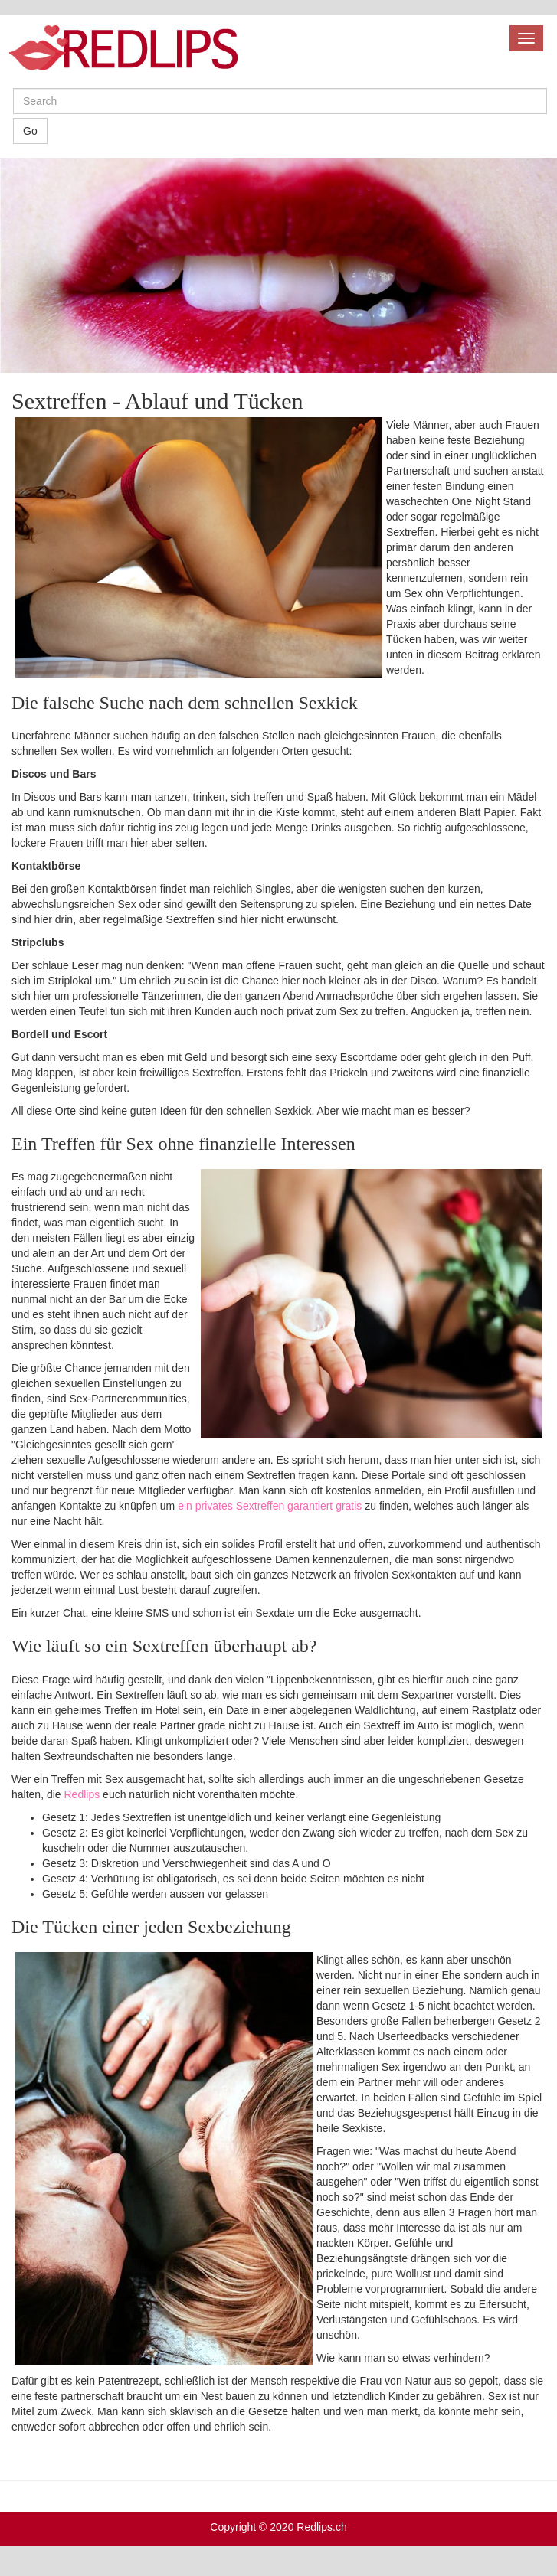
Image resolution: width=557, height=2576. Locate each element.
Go (30, 131)
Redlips (82, 1794)
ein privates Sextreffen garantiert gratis (270, 1506)
